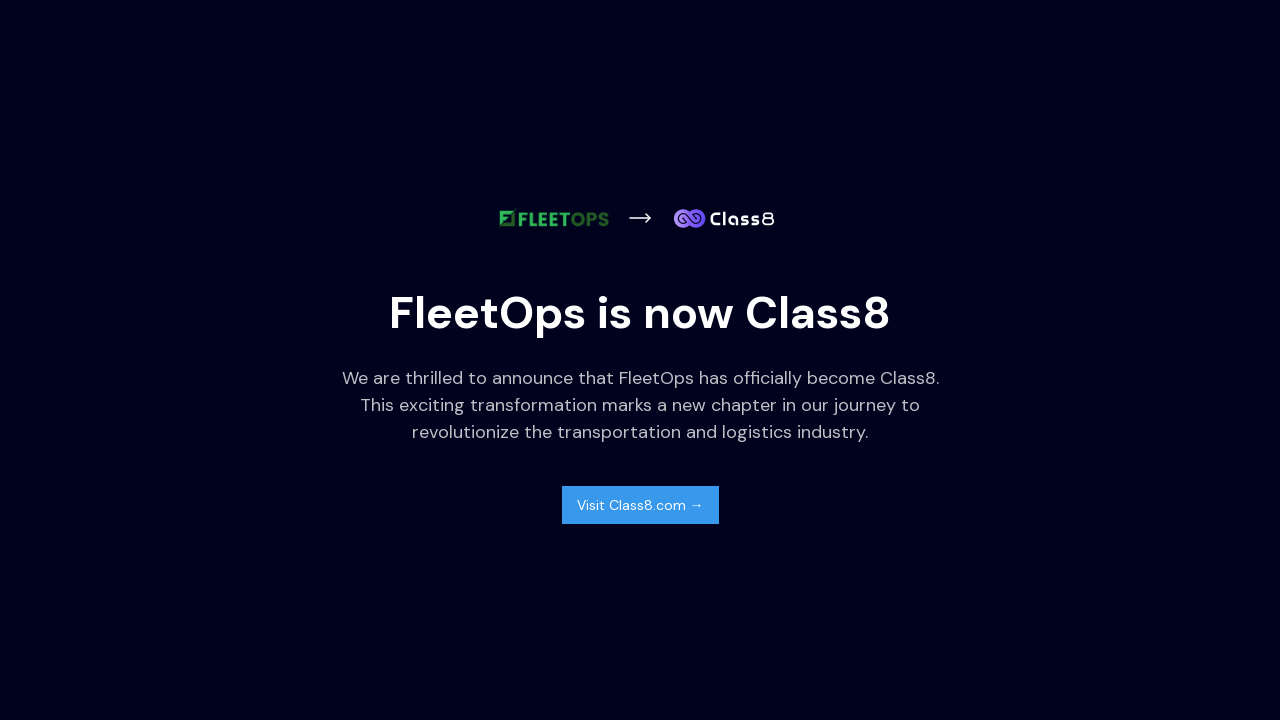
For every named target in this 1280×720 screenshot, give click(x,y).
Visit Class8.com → (640, 505)
